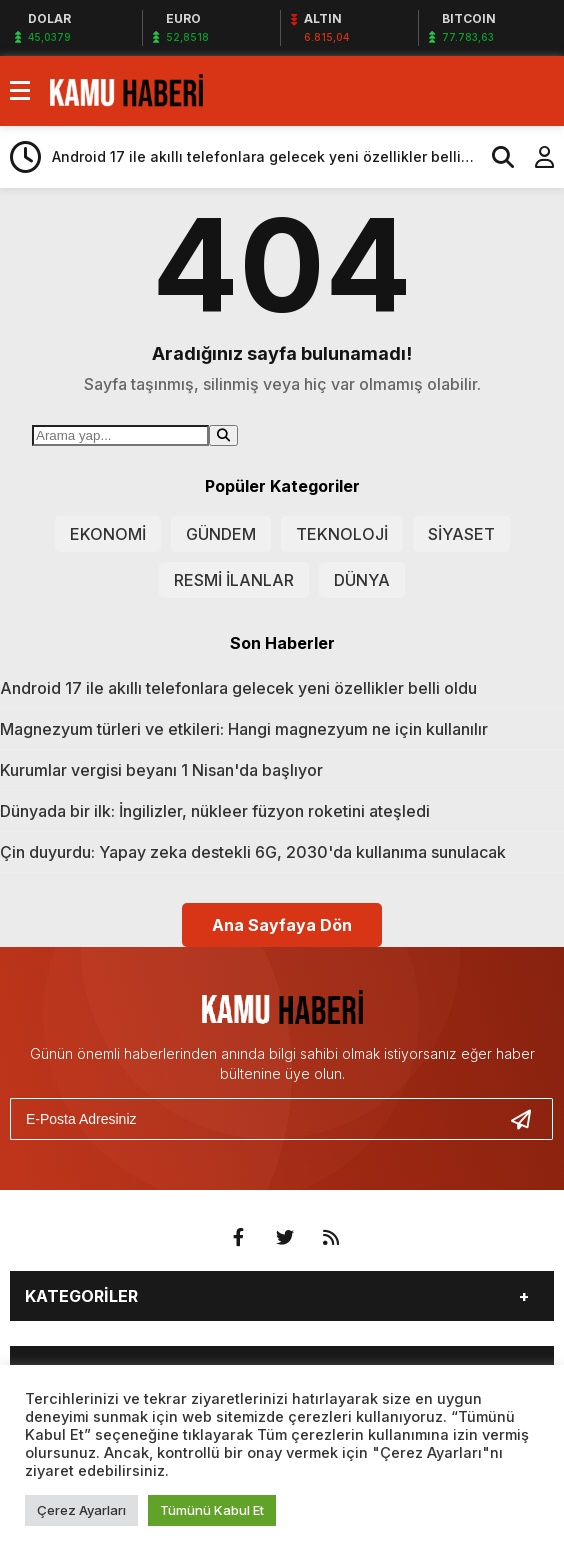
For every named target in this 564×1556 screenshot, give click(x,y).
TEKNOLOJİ (342, 534)
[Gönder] (529, 1119)
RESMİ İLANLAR (234, 580)
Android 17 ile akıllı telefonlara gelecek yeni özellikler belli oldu (238, 688)
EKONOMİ (108, 534)
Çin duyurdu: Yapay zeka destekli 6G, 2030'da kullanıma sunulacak (253, 852)
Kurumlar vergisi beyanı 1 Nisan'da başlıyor (161, 770)
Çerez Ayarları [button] (81, 1510)
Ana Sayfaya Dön (282, 925)
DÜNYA (362, 580)
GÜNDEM (221, 534)
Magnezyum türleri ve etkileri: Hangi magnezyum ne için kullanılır (244, 729)
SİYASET (461, 534)
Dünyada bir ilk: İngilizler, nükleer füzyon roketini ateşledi (215, 811)
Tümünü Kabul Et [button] (212, 1510)
